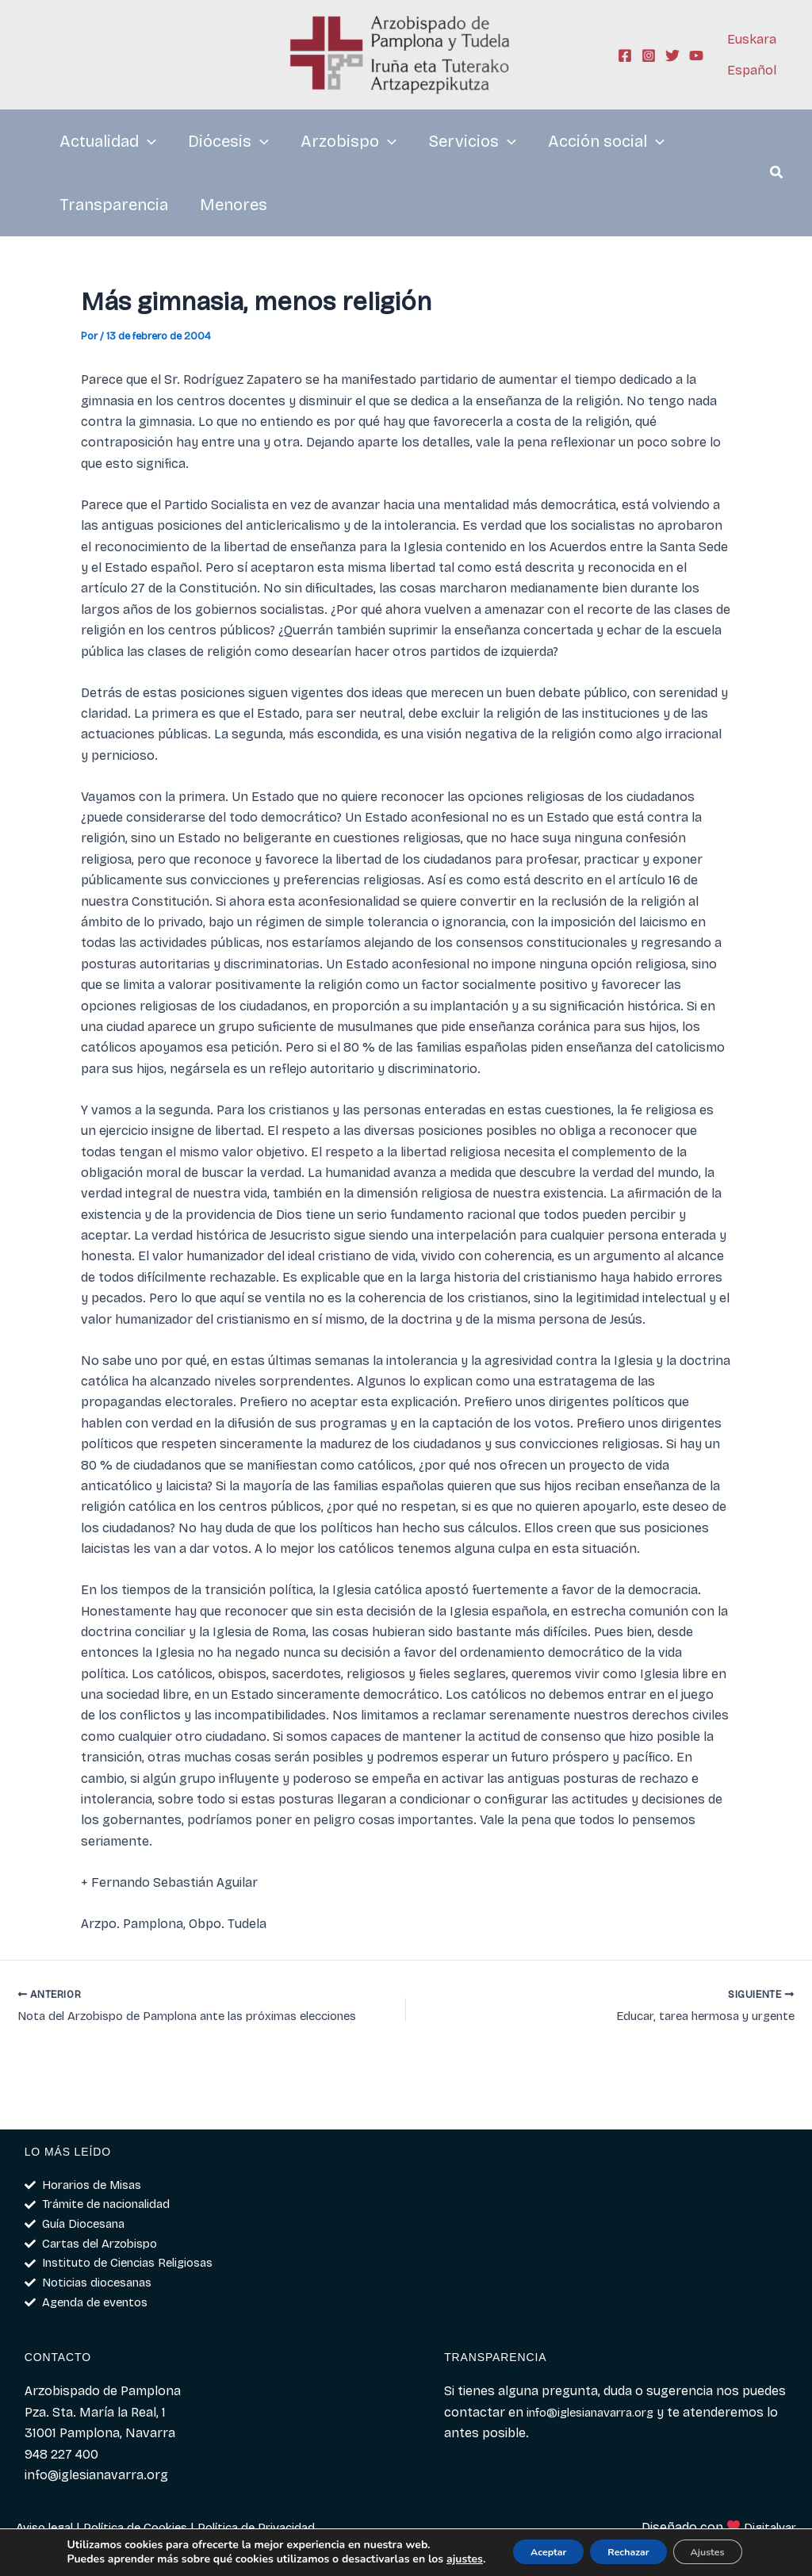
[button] (777, 174)
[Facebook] (625, 55)
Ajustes (710, 2546)
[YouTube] (696, 55)
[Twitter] (672, 55)
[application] (147, 141)
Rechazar (613, 2546)
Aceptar (516, 2546)
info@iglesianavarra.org (598, 2412)
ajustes (74, 2561)
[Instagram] (649, 55)
